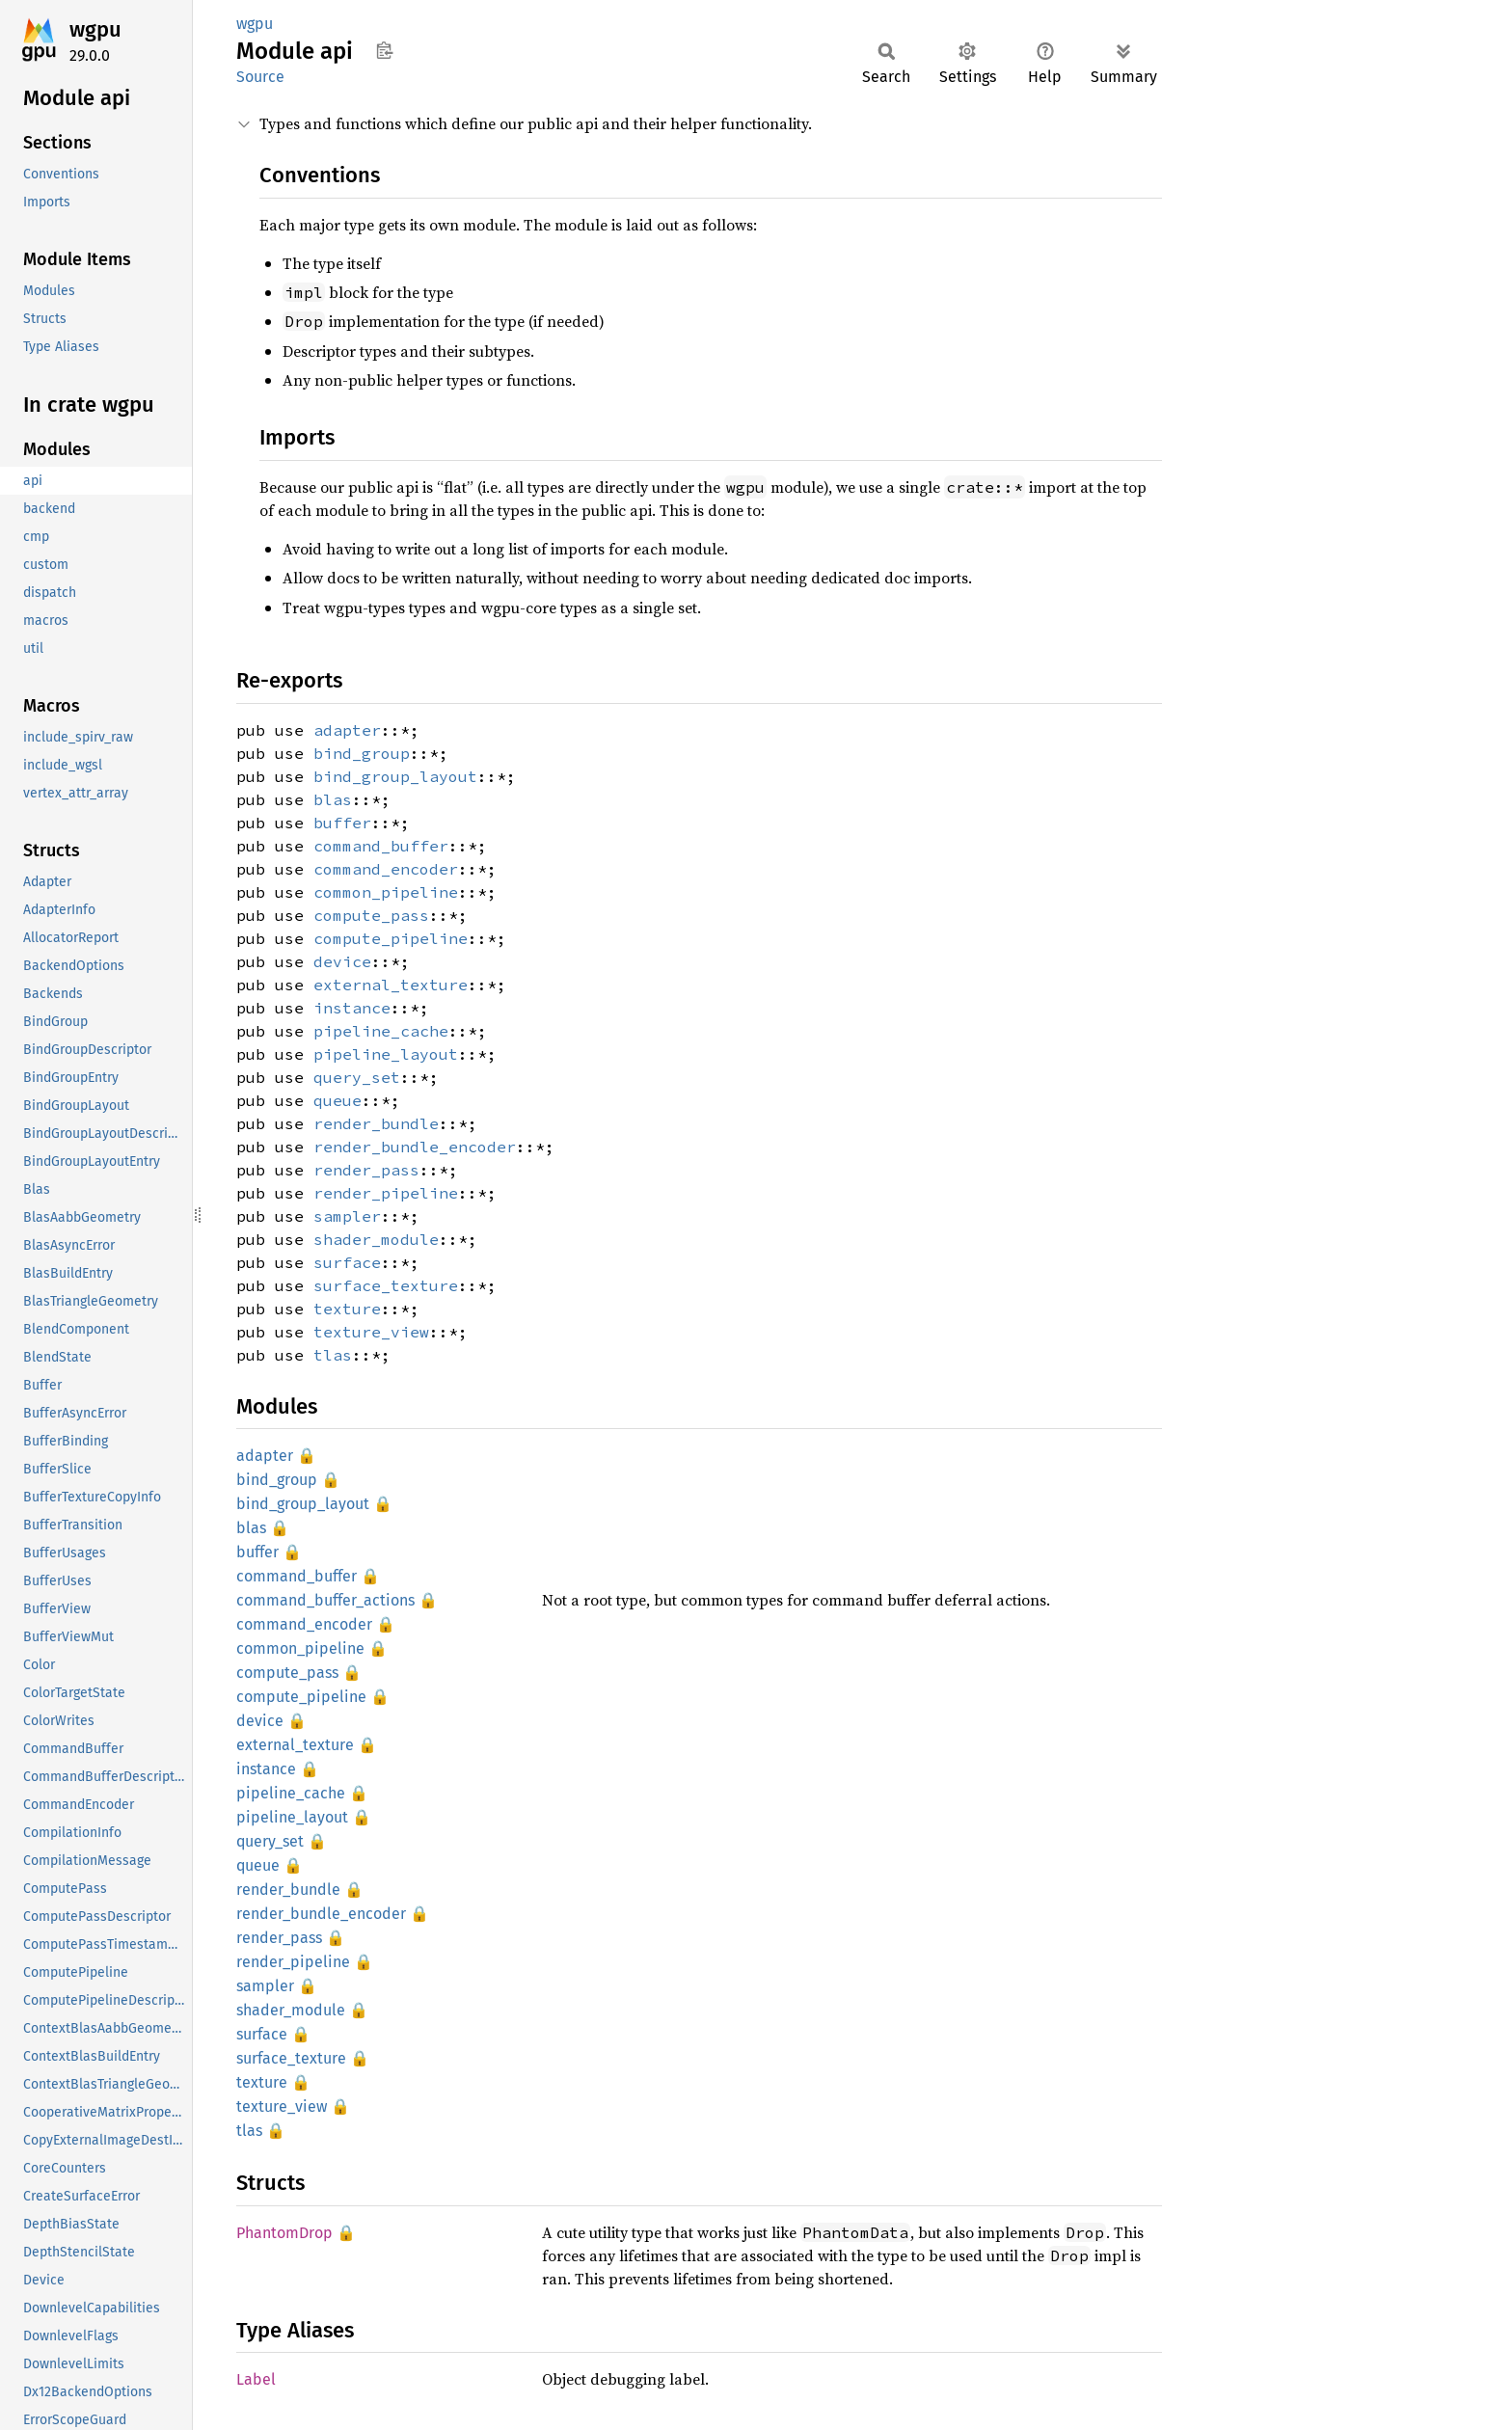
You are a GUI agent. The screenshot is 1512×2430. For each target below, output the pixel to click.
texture (347, 1308)
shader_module (376, 1239)
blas (332, 799)
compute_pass (371, 915)
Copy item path (384, 50)
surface (347, 1262)
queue (337, 1100)
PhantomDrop (284, 2233)
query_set (356, 1077)
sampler (347, 1216)
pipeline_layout (385, 1054)
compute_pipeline (390, 938)
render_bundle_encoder (414, 1146)
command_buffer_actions (325, 1600)
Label (256, 2379)
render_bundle (376, 1123)
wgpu (95, 29)
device (342, 961)
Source (260, 77)
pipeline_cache (380, 1030)
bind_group (361, 753)
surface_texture (385, 1285)
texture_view (371, 1331)
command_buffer (380, 845)
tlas (332, 1354)
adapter (347, 730)
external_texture (390, 984)
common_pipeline (385, 892)
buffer (342, 822)
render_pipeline (385, 1192)
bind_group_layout (395, 776)
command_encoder (385, 868)
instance (352, 1007)
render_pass (366, 1169)
